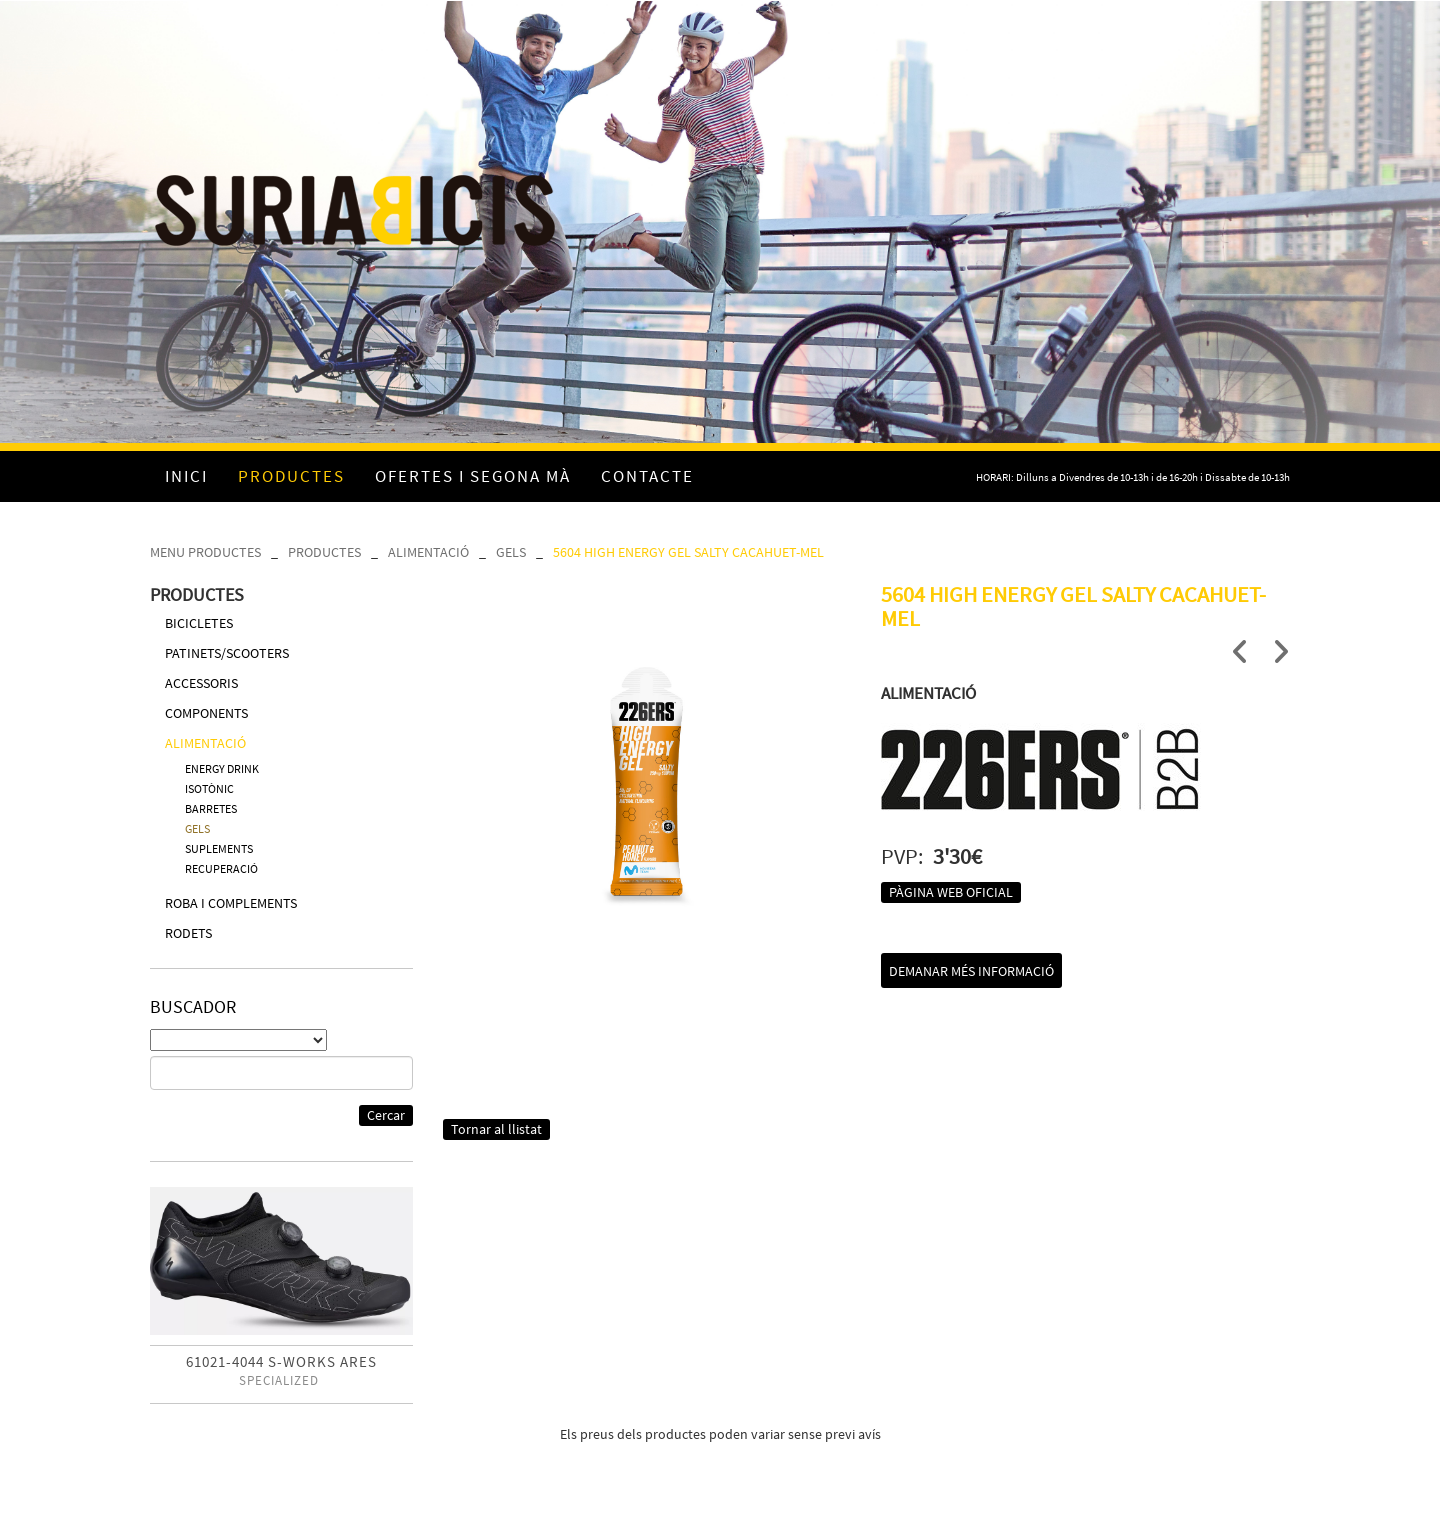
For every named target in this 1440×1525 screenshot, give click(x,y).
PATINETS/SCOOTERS (227, 653)
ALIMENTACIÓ (428, 552)
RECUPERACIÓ (221, 868)
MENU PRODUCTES (205, 552)
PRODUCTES (324, 552)
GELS (511, 552)
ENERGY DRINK (222, 768)
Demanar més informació (971, 971)
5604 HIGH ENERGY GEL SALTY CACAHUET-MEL (688, 552)
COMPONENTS (206, 713)
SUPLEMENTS (219, 848)
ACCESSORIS (201, 683)
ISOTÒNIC (209, 788)
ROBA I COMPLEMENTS (231, 903)
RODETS (188, 933)
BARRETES (211, 808)
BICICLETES (199, 623)
